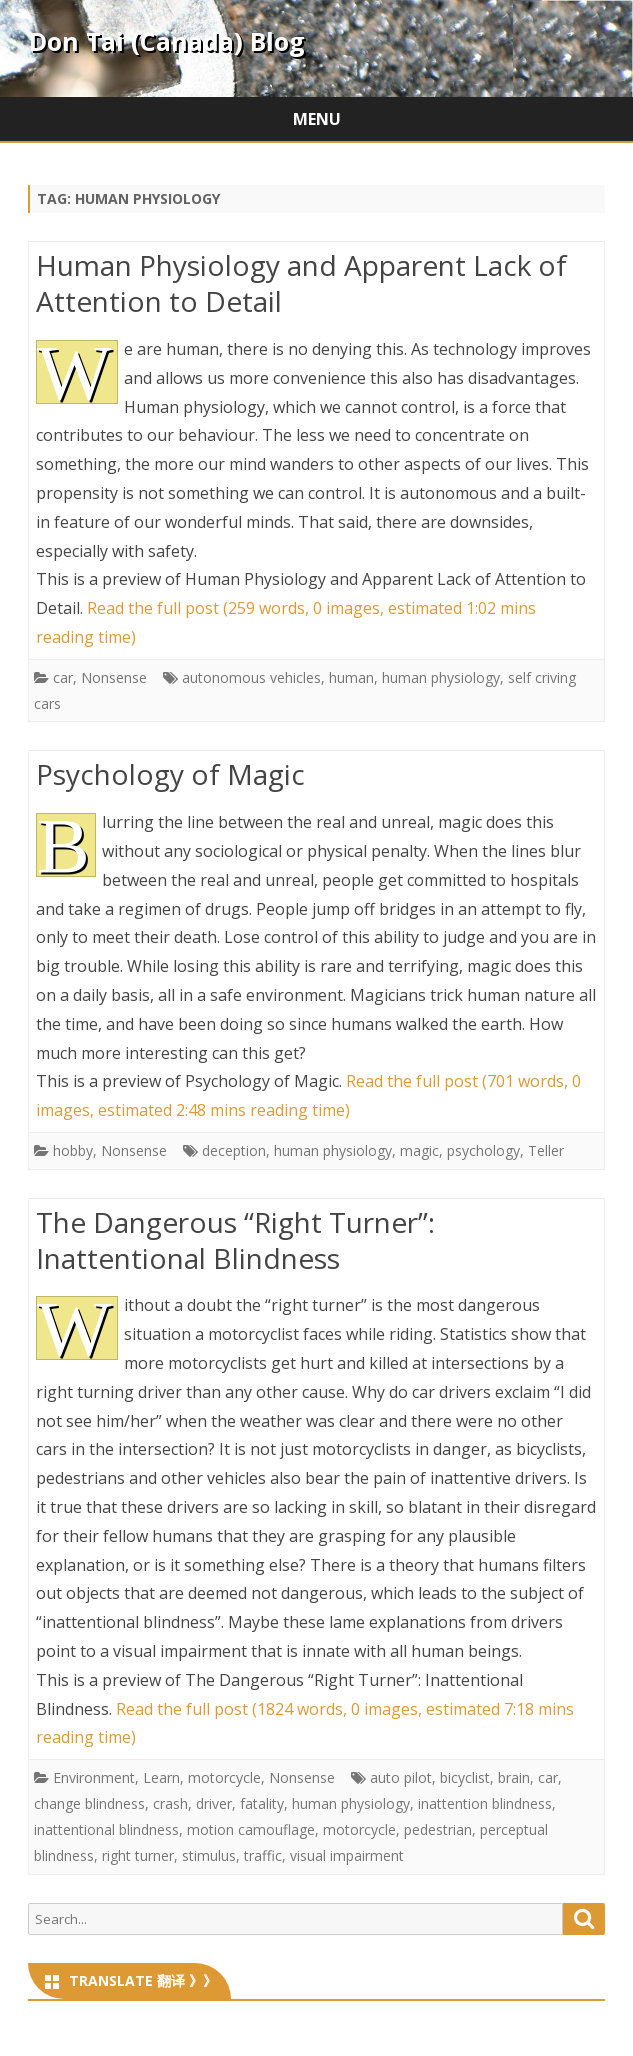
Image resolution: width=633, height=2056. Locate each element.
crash (170, 1803)
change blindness (89, 1803)
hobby (73, 1150)
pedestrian (438, 1829)
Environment (94, 1777)
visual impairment (347, 1855)
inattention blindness (485, 1803)
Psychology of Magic (170, 774)
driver (214, 1803)
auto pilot (401, 1777)
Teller (546, 1150)
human (351, 677)
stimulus (209, 1855)
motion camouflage (251, 1829)
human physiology (441, 677)
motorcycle (224, 1777)
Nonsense (114, 677)
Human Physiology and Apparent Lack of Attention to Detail (301, 283)
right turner (138, 1855)
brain (514, 1777)
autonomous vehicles (251, 677)
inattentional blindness (106, 1829)
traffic (263, 1855)
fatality (262, 1803)
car (63, 677)
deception (234, 1150)
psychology (483, 1150)
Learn (161, 1777)
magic (419, 1150)
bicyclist (465, 1777)
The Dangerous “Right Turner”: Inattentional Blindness (235, 1240)
